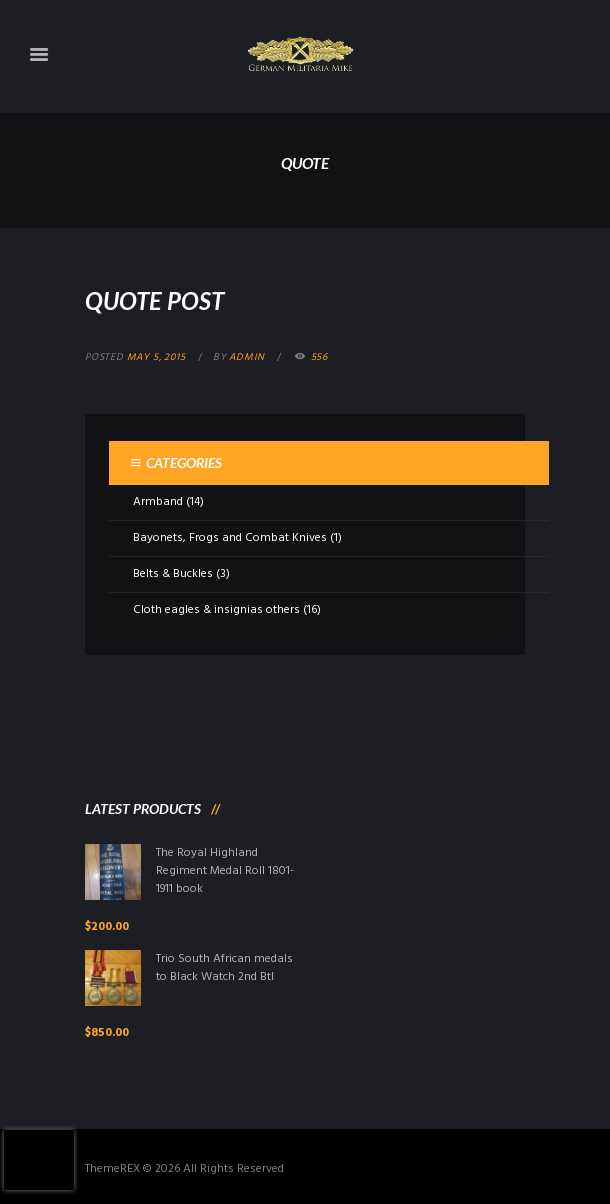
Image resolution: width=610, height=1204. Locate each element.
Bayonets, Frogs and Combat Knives (230, 538)
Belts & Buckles (173, 574)
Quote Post (154, 300)
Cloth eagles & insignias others (216, 610)
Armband (158, 502)
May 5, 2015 (156, 357)
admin (246, 357)
